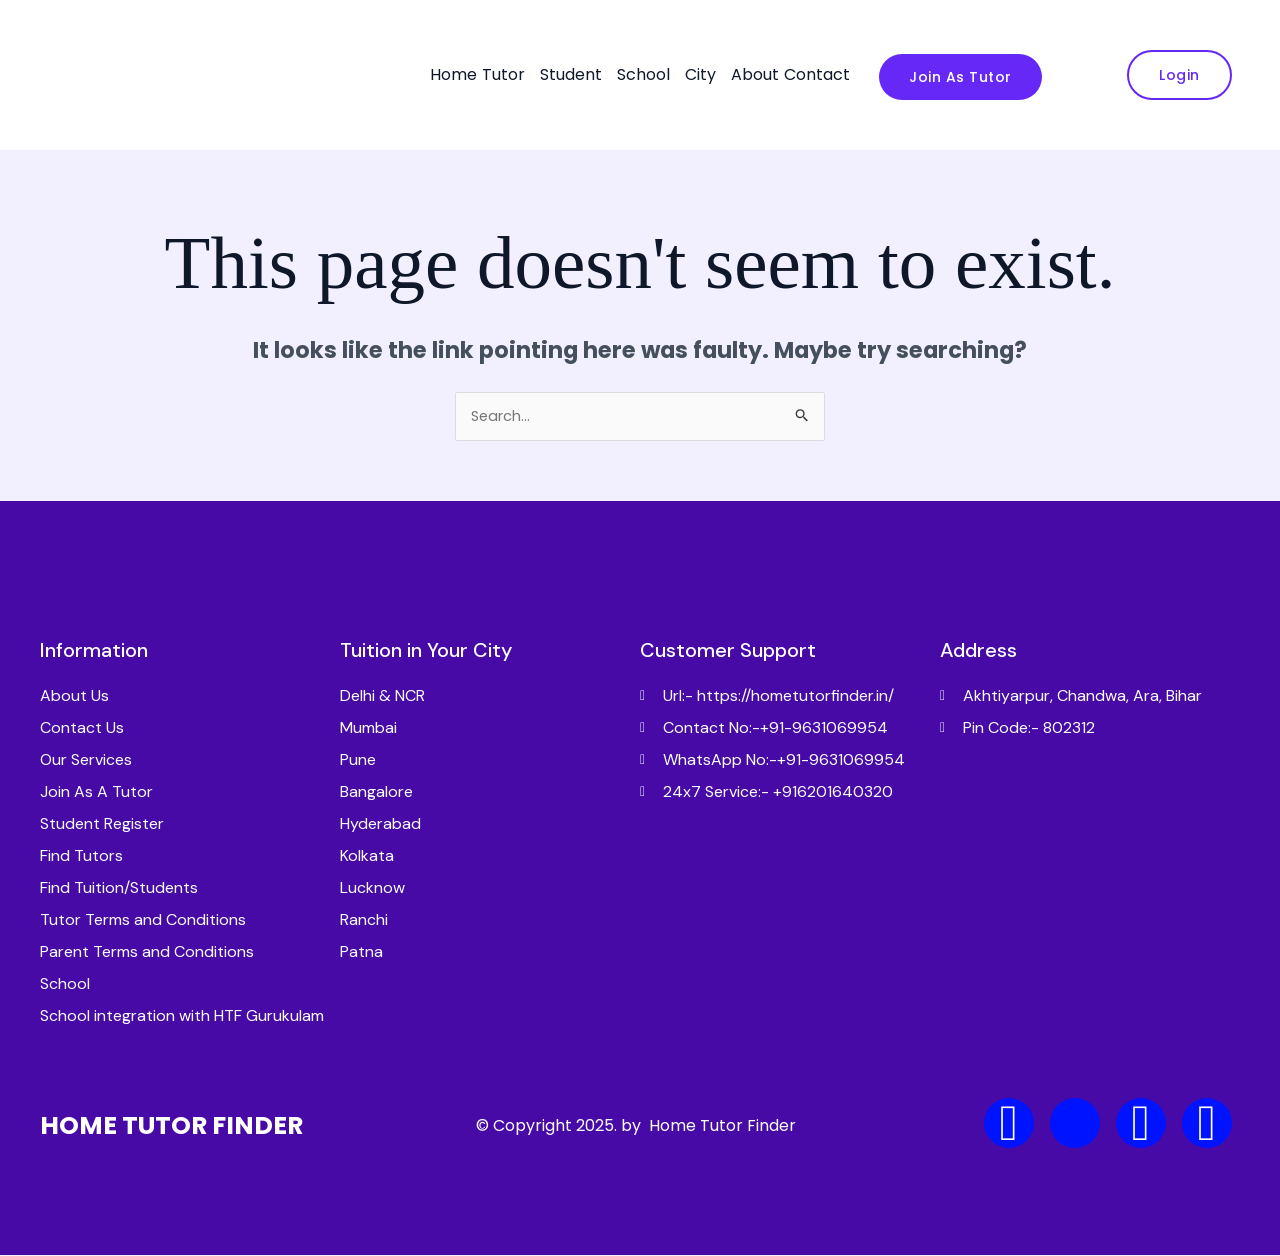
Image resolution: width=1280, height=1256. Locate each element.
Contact (817, 74)
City (700, 74)
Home (453, 74)
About (755, 74)
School (643, 74)
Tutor (503, 74)
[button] (508, 75)
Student (571, 74)
